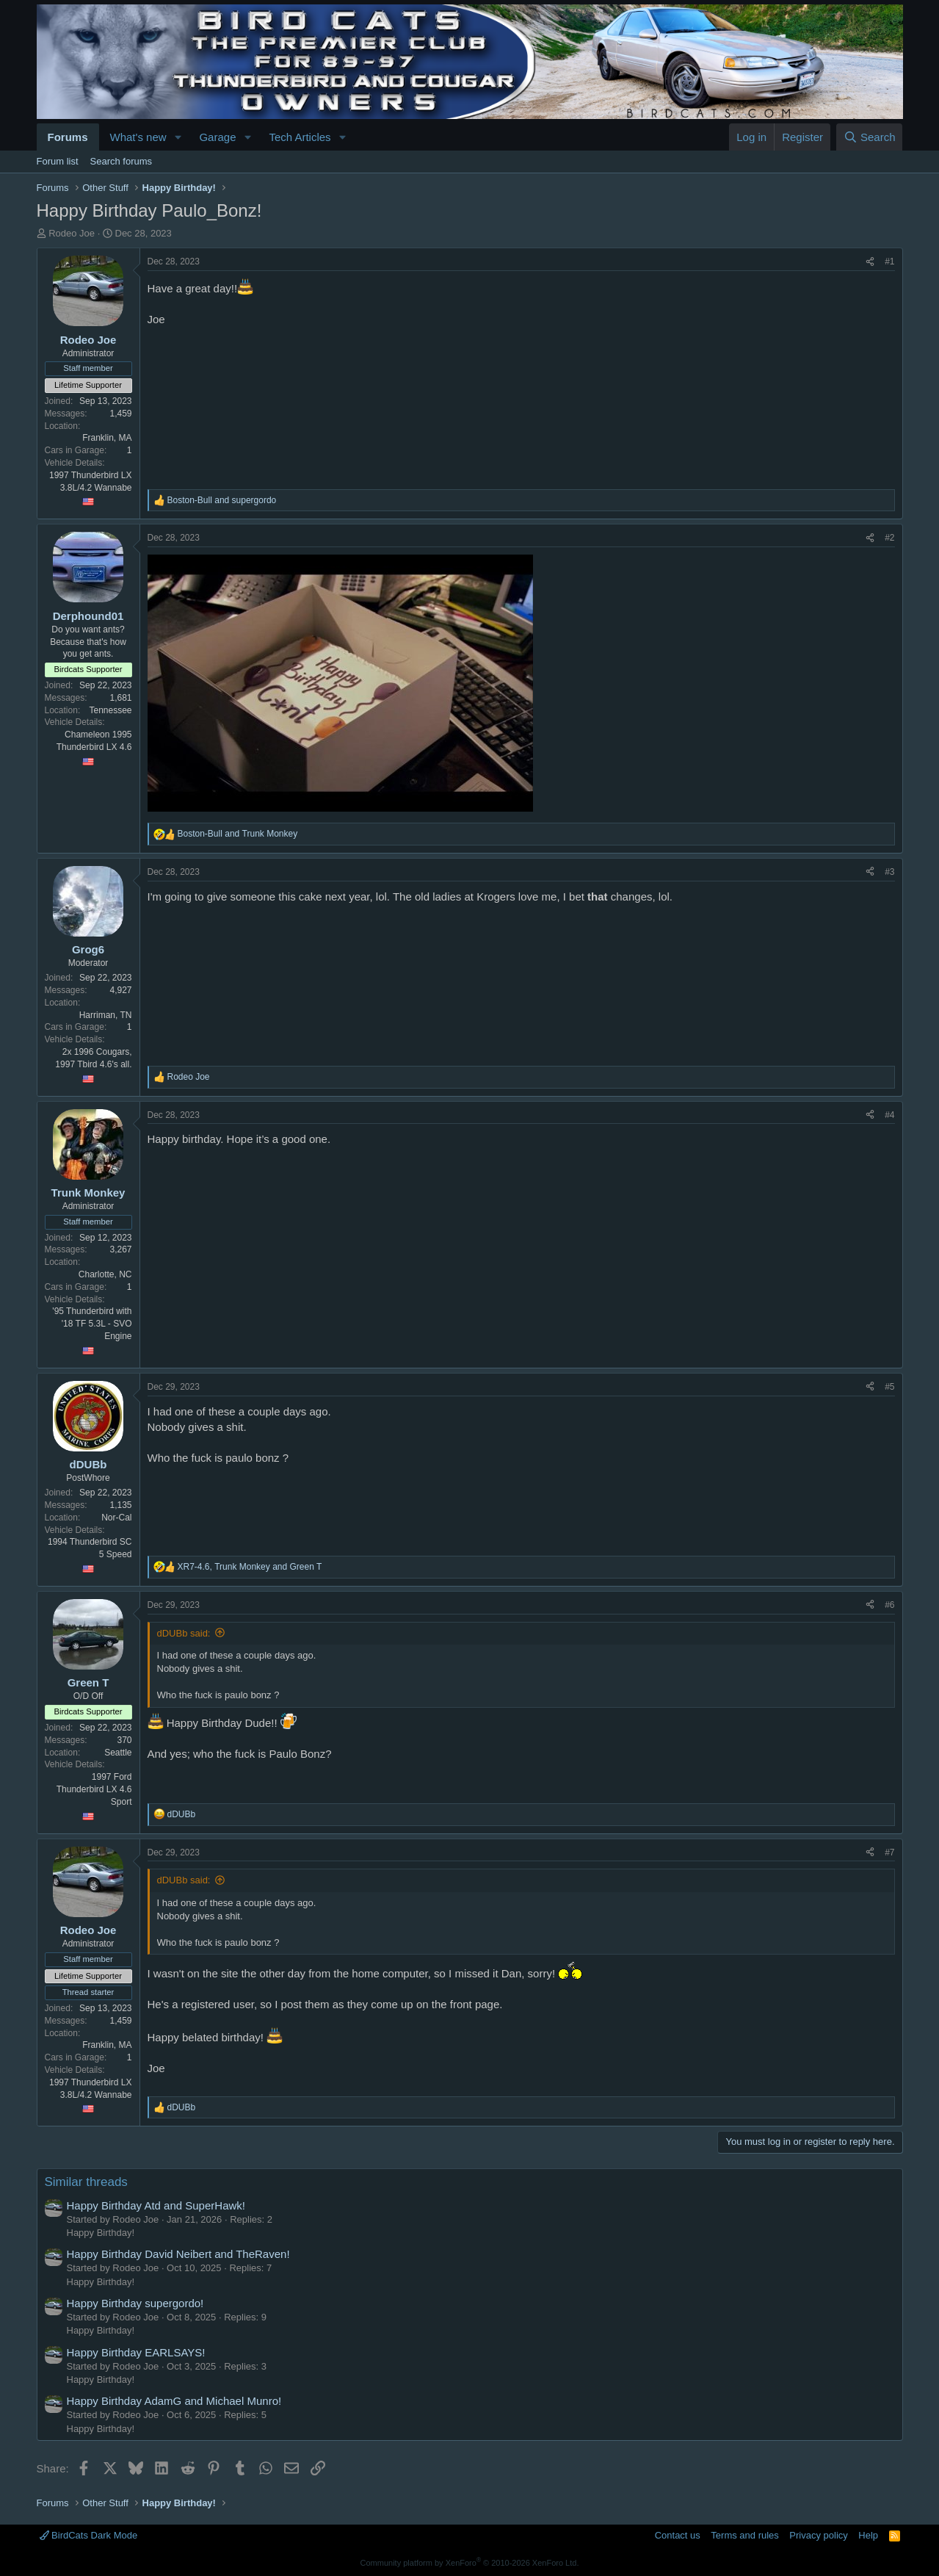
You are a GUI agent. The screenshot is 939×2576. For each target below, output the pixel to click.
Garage (217, 137)
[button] (177, 137)
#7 (889, 1852)
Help (868, 2535)
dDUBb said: (184, 1633)
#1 (889, 261)
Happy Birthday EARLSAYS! (136, 2352)
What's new (138, 137)
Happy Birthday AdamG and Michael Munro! (174, 2401)
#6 (889, 1605)
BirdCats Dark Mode (89, 2535)
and (222, 500)
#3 (889, 872)
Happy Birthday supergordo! (135, 2303)
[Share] (870, 261)
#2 (889, 538)
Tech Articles (299, 137)
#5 (889, 1387)
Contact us (677, 2535)
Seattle (117, 1752)
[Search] (869, 137)
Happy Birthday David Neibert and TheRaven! (178, 2254)
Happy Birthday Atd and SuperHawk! (156, 2205)
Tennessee (110, 710)
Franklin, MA (106, 438)
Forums (68, 137)
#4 (889, 1115)
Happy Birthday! (101, 2232)
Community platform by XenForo (469, 2562)
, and (250, 1567)
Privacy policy (818, 2535)
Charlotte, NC (105, 1274)
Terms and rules (744, 2535)
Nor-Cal (116, 1517)
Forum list (58, 161)
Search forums (121, 161)
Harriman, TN (105, 1015)
